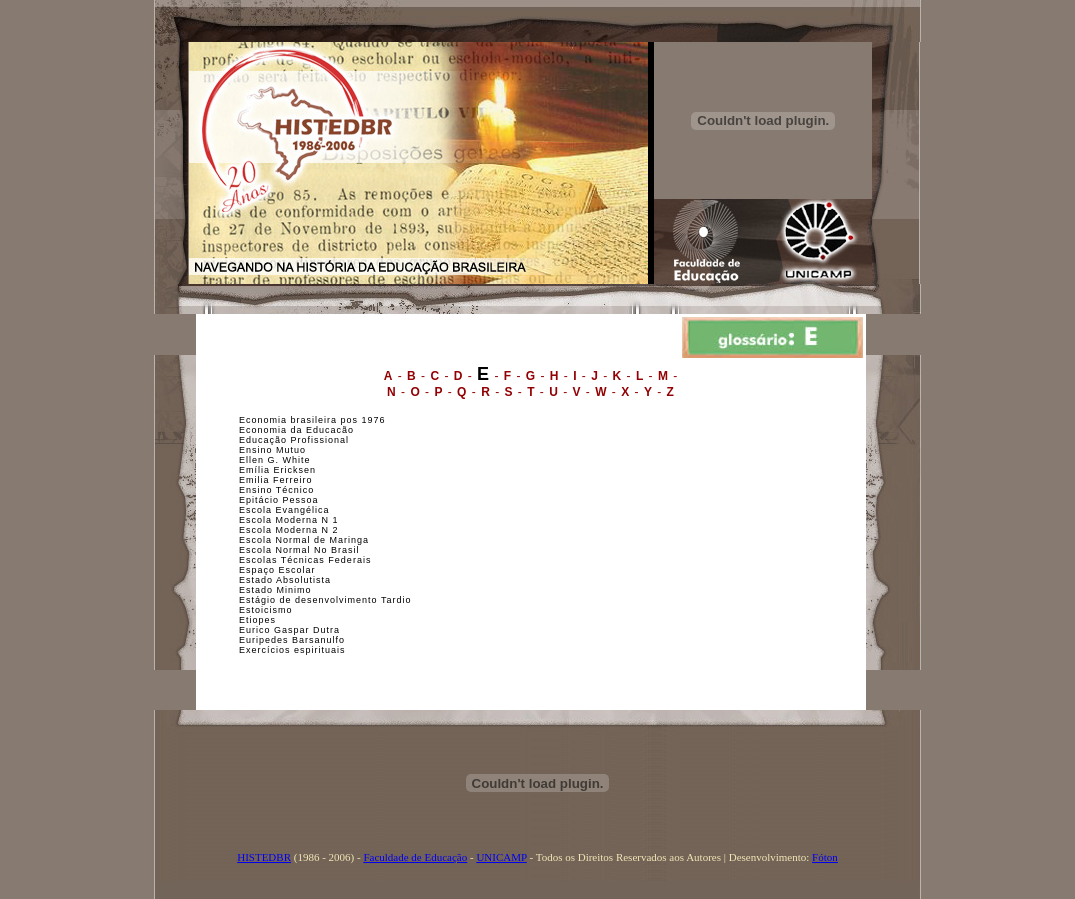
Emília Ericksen (277, 470)
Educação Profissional (294, 440)
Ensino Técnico (276, 490)
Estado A (261, 580)
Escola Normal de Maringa (304, 540)
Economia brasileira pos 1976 (312, 420)
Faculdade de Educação (415, 857)
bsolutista (307, 580)
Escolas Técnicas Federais (305, 560)
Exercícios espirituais (292, 650)
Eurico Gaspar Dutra (289, 630)
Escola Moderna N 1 (289, 520)
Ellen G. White (275, 460)
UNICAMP (501, 857)
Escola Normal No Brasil (299, 550)
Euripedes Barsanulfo (292, 640)
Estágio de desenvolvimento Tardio (325, 600)
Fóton (825, 857)
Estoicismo (266, 610)
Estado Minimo (275, 590)
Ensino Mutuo (272, 450)
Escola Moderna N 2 (289, 530)
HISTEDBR (264, 857)
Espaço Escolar (277, 570)
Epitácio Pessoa (279, 500)
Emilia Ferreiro (276, 480)
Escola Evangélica (284, 510)
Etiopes (257, 620)
